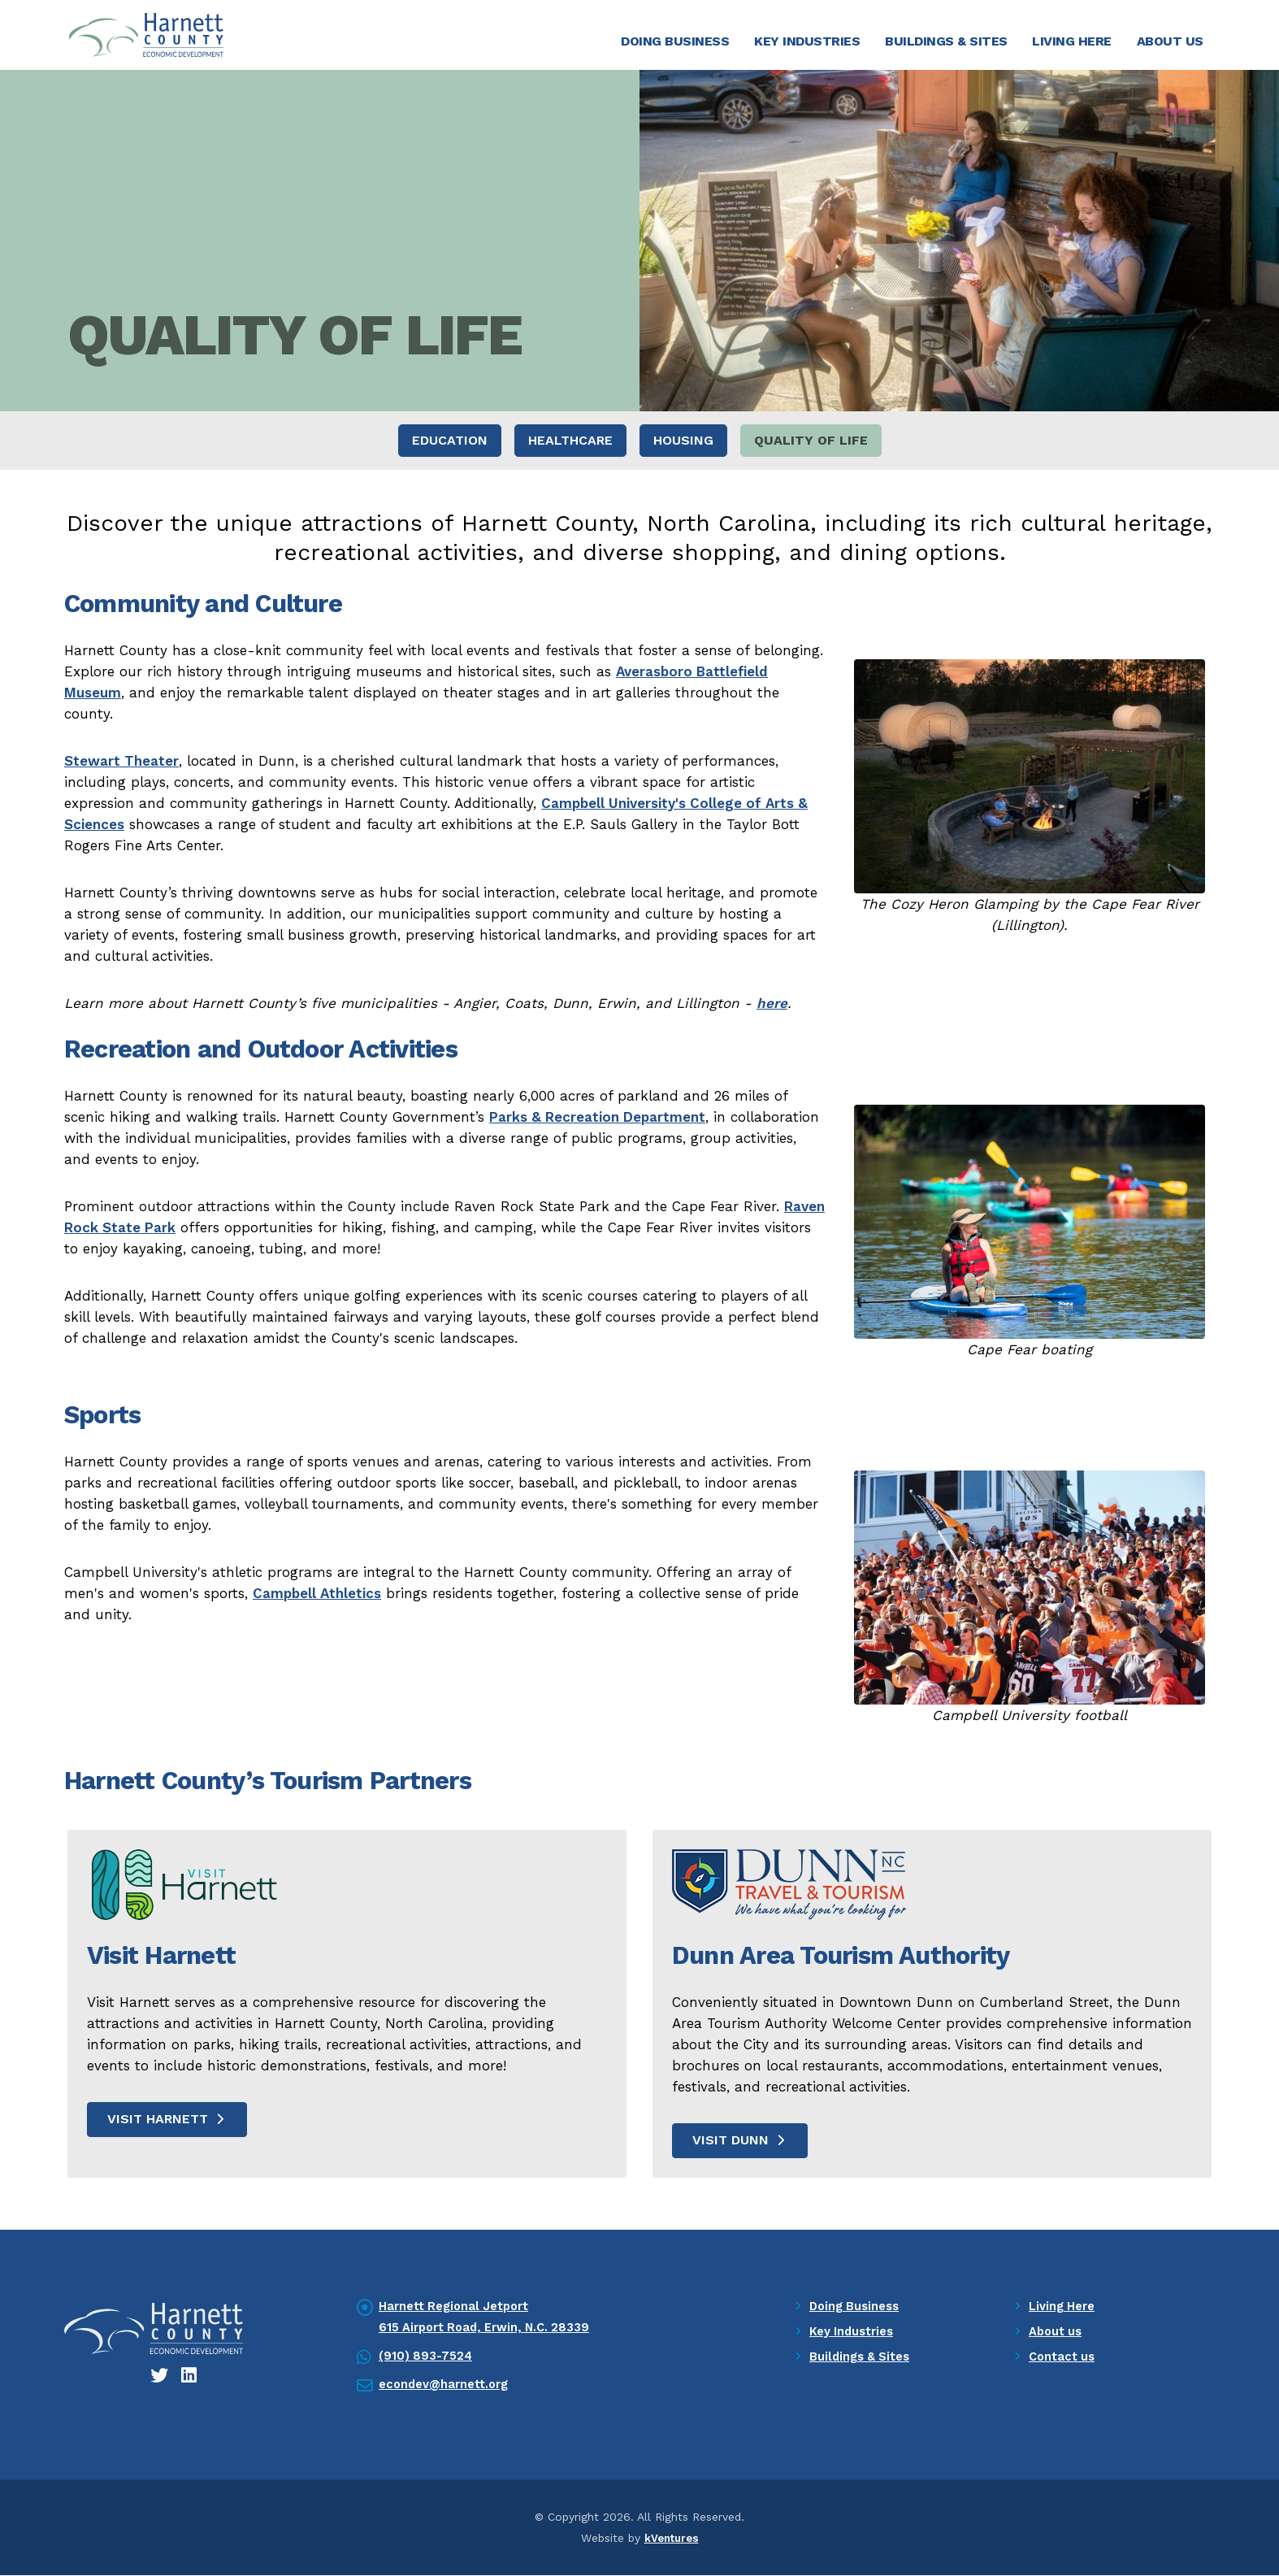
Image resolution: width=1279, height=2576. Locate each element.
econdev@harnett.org (446, 2385)
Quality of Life (811, 442)
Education (450, 442)
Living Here (1072, 41)
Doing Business (675, 41)
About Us (1170, 41)
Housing (683, 442)
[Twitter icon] (159, 2377)
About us (1057, 2333)
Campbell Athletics (317, 1594)
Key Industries (807, 41)
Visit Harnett (167, 2119)
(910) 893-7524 (426, 2357)
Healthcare (570, 442)
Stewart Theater (121, 762)
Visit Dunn (739, 2140)
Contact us (1063, 2358)
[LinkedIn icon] (190, 2377)
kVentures (671, 2539)
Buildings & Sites (946, 41)
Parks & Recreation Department (597, 1118)
